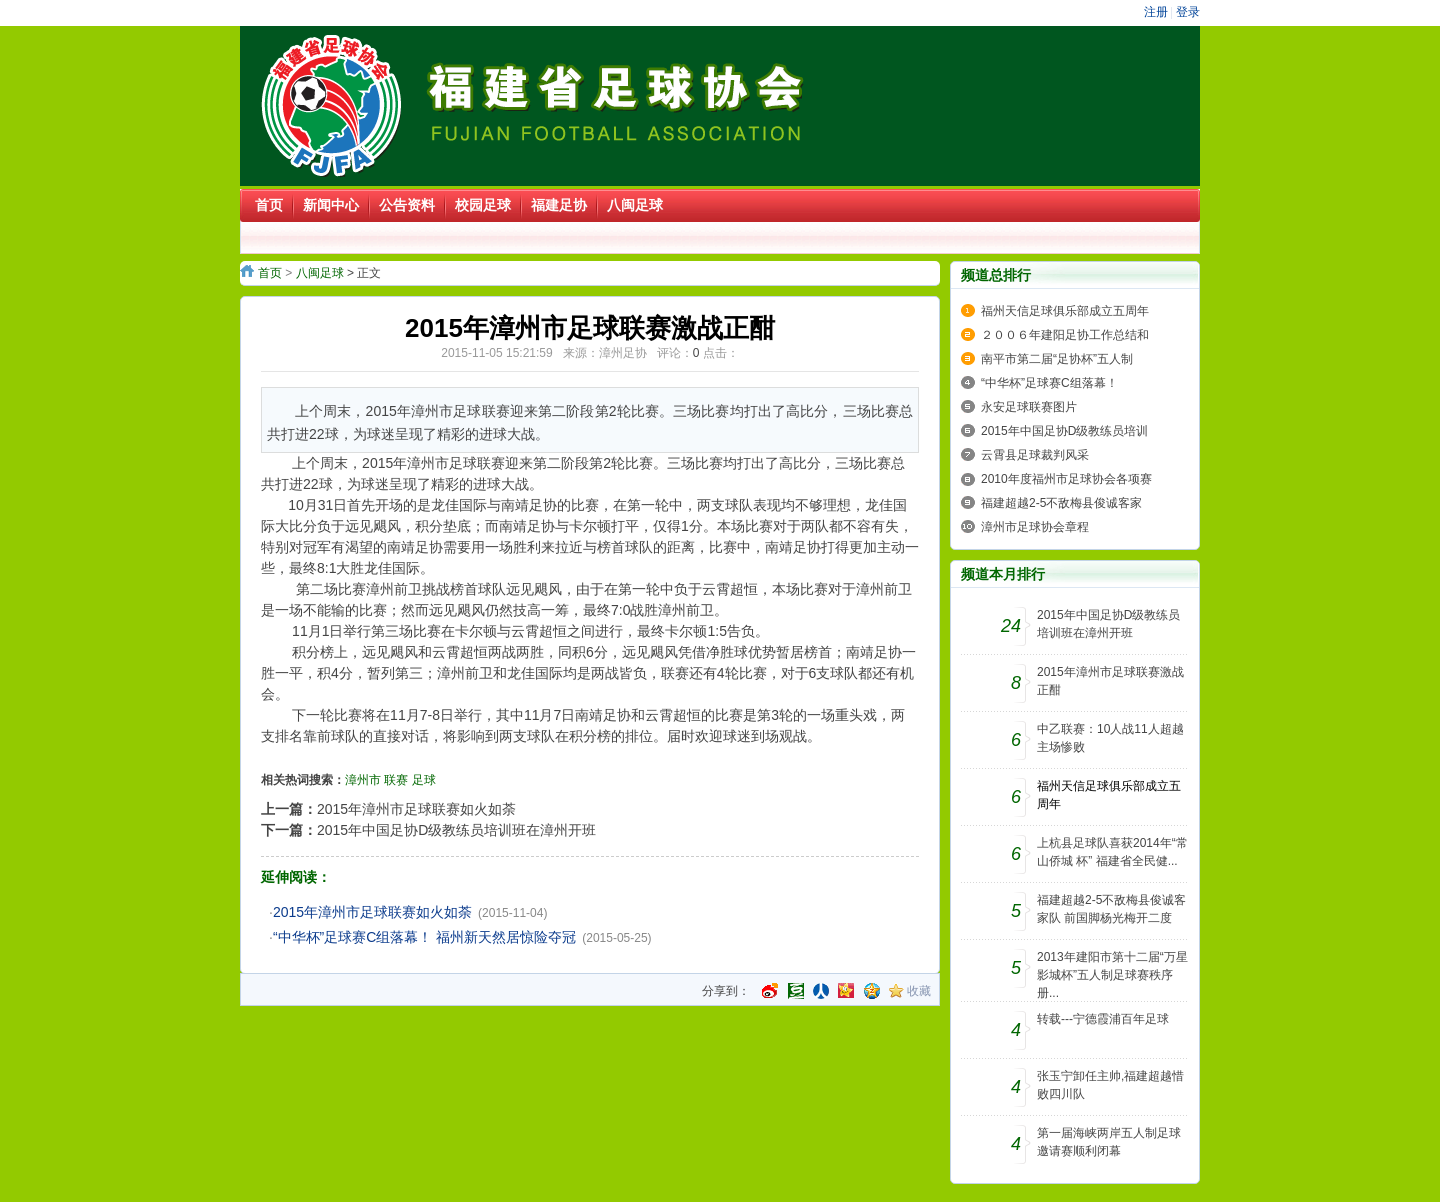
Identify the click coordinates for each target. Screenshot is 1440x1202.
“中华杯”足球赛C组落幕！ (1049, 383)
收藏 (919, 991)
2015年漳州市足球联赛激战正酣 (1110, 681)
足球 (424, 780)
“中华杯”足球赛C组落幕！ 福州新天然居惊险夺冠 (424, 937)
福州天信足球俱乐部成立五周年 (1065, 311)
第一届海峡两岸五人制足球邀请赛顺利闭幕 (1109, 1142)
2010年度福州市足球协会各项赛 (1066, 479)
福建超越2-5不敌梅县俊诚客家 (1061, 503)
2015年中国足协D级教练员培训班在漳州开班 (456, 830)
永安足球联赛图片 (1029, 407)
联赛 (396, 780)
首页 (270, 273)
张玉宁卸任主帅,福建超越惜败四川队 (1110, 1085)
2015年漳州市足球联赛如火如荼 (416, 809)
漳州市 (363, 780)
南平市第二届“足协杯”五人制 (1057, 359)
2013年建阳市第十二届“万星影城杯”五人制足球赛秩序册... (1112, 975)
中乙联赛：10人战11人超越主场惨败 (1110, 738)
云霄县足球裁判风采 (1035, 455)
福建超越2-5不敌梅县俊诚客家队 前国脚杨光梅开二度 (1111, 909)
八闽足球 (320, 273)
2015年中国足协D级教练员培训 (1064, 431)
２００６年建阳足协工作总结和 (1065, 335)
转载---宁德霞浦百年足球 (1103, 1019)
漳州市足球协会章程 (1035, 527)
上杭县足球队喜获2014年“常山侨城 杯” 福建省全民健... (1112, 852)
